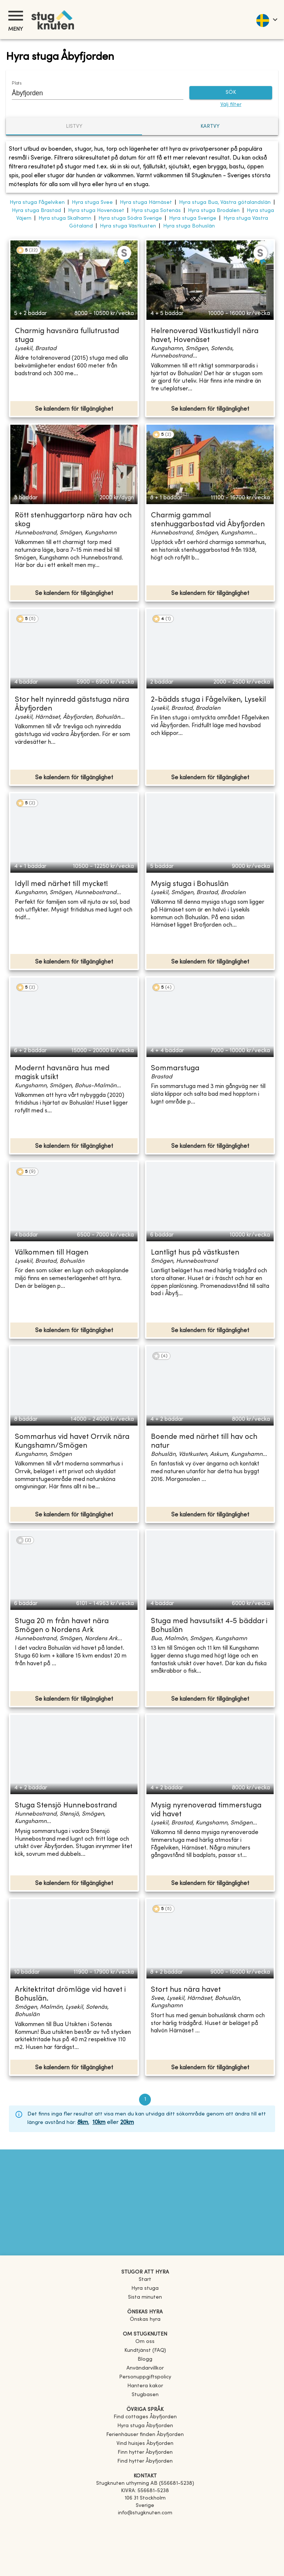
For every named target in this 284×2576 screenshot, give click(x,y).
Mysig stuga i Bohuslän (190, 884)
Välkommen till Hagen (51, 1252)
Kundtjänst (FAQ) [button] (145, 2350)
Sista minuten (145, 2297)
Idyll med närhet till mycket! (61, 884)
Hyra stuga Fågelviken (37, 202)
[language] (266, 19)
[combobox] (92, 93)
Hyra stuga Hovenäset (96, 210)
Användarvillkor (145, 2368)
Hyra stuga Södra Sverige (130, 218)
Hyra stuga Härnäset (146, 202)
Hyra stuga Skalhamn (64, 218)
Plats (16, 83)
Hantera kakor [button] (145, 2386)
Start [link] (145, 2279)
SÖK (230, 93)
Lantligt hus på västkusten (195, 1252)
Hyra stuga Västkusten (128, 226)
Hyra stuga (145, 2288)
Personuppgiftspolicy (145, 2377)
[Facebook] (145, 2523)
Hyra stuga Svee (92, 202)
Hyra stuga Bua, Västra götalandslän (225, 202)
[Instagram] (145, 2534)
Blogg (145, 2359)
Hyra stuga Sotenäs (156, 210)
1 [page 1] (145, 2099)
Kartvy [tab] (210, 126)
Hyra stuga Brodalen (214, 210)
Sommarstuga (175, 1068)
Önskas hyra (145, 2319)
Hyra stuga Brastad (36, 210)
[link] (145, 2417)
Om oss (145, 2341)
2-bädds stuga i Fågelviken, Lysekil (208, 700)
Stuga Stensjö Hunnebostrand (66, 1805)
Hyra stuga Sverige (192, 218)
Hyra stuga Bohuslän (189, 226)
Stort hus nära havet (186, 1990)
